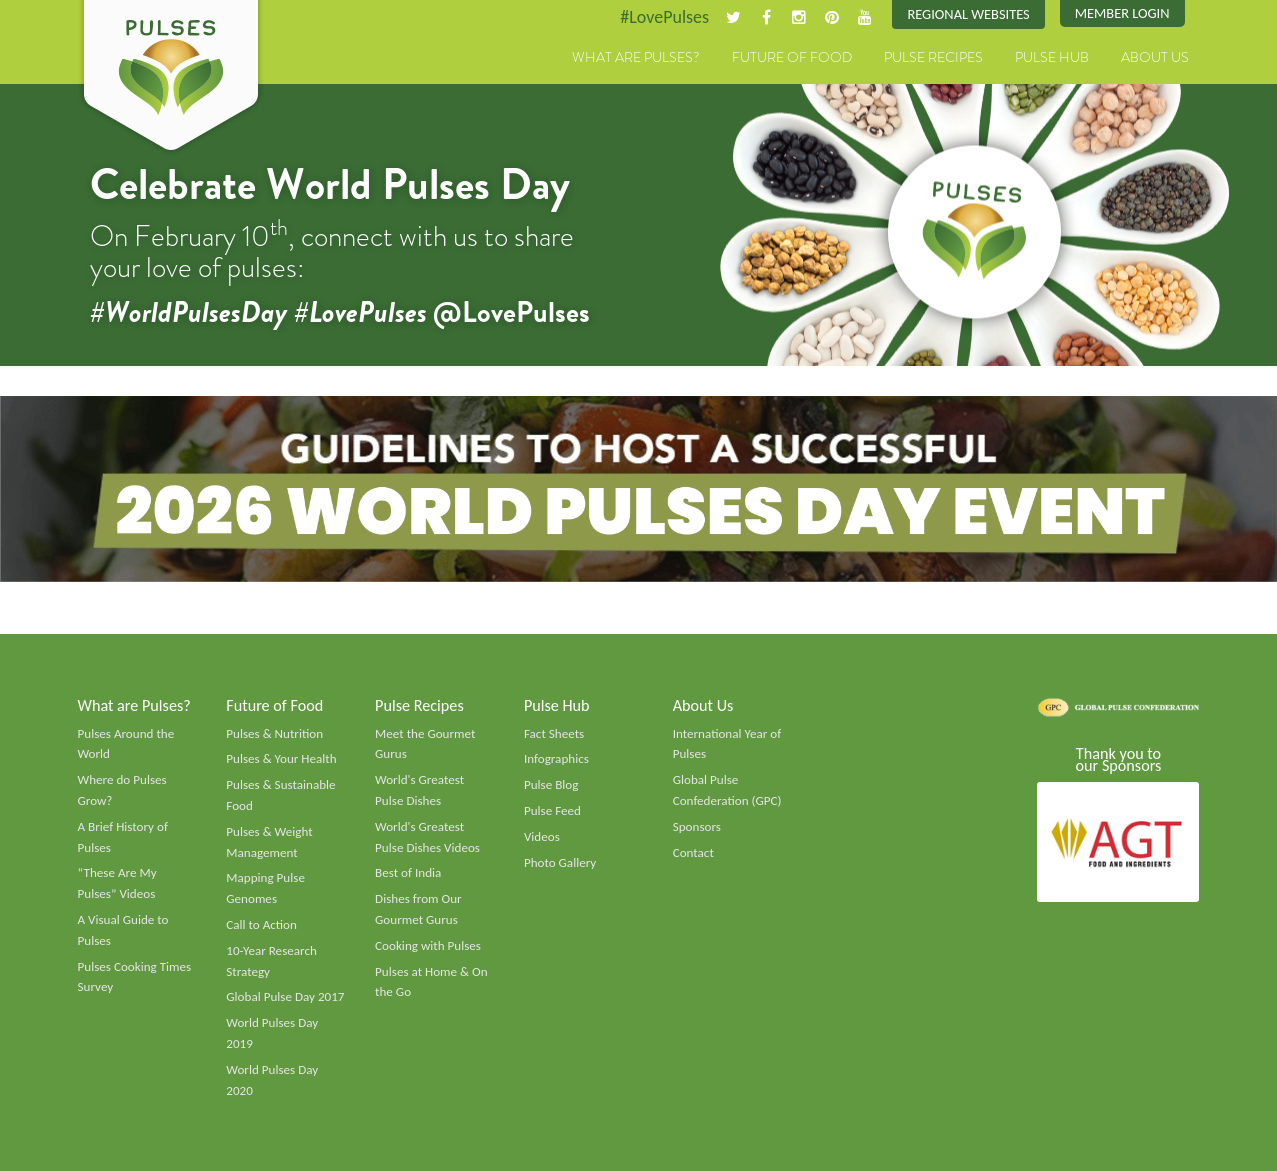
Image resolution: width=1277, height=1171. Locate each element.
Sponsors (697, 827)
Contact (693, 853)
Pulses (171, 78)
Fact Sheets (554, 734)
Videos (542, 837)
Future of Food (792, 57)
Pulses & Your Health (281, 759)
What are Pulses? (636, 57)
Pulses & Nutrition (274, 734)
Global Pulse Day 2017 (285, 997)
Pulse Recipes (933, 57)
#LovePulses (664, 17)
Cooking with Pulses (428, 946)
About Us (1155, 57)
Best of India (408, 873)
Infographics (556, 759)
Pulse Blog (551, 785)
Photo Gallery (560, 863)
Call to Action (261, 925)
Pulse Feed (552, 811)
